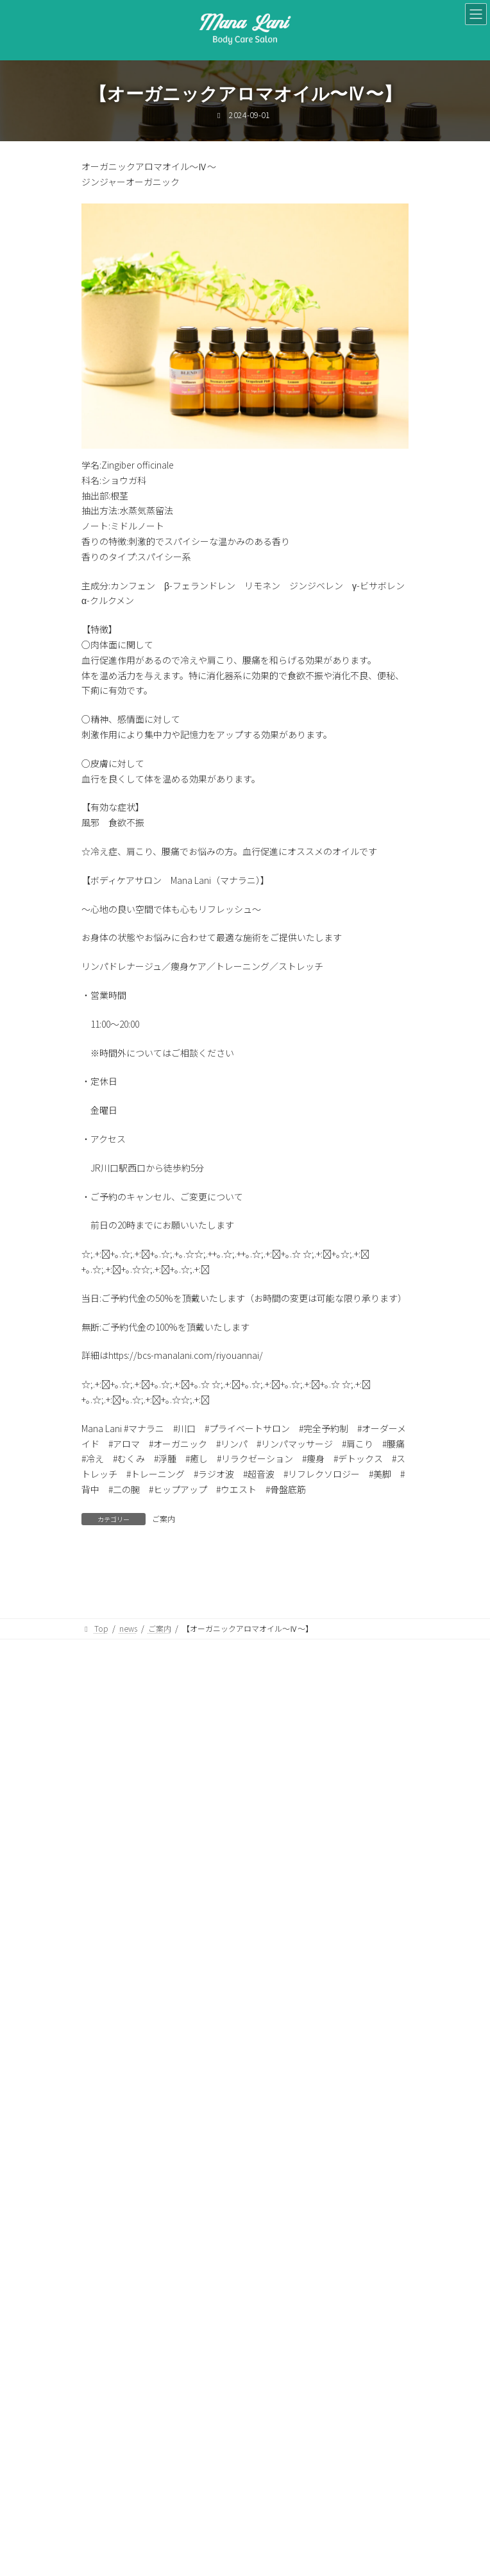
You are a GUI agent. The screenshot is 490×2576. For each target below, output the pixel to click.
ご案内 (163, 1518)
